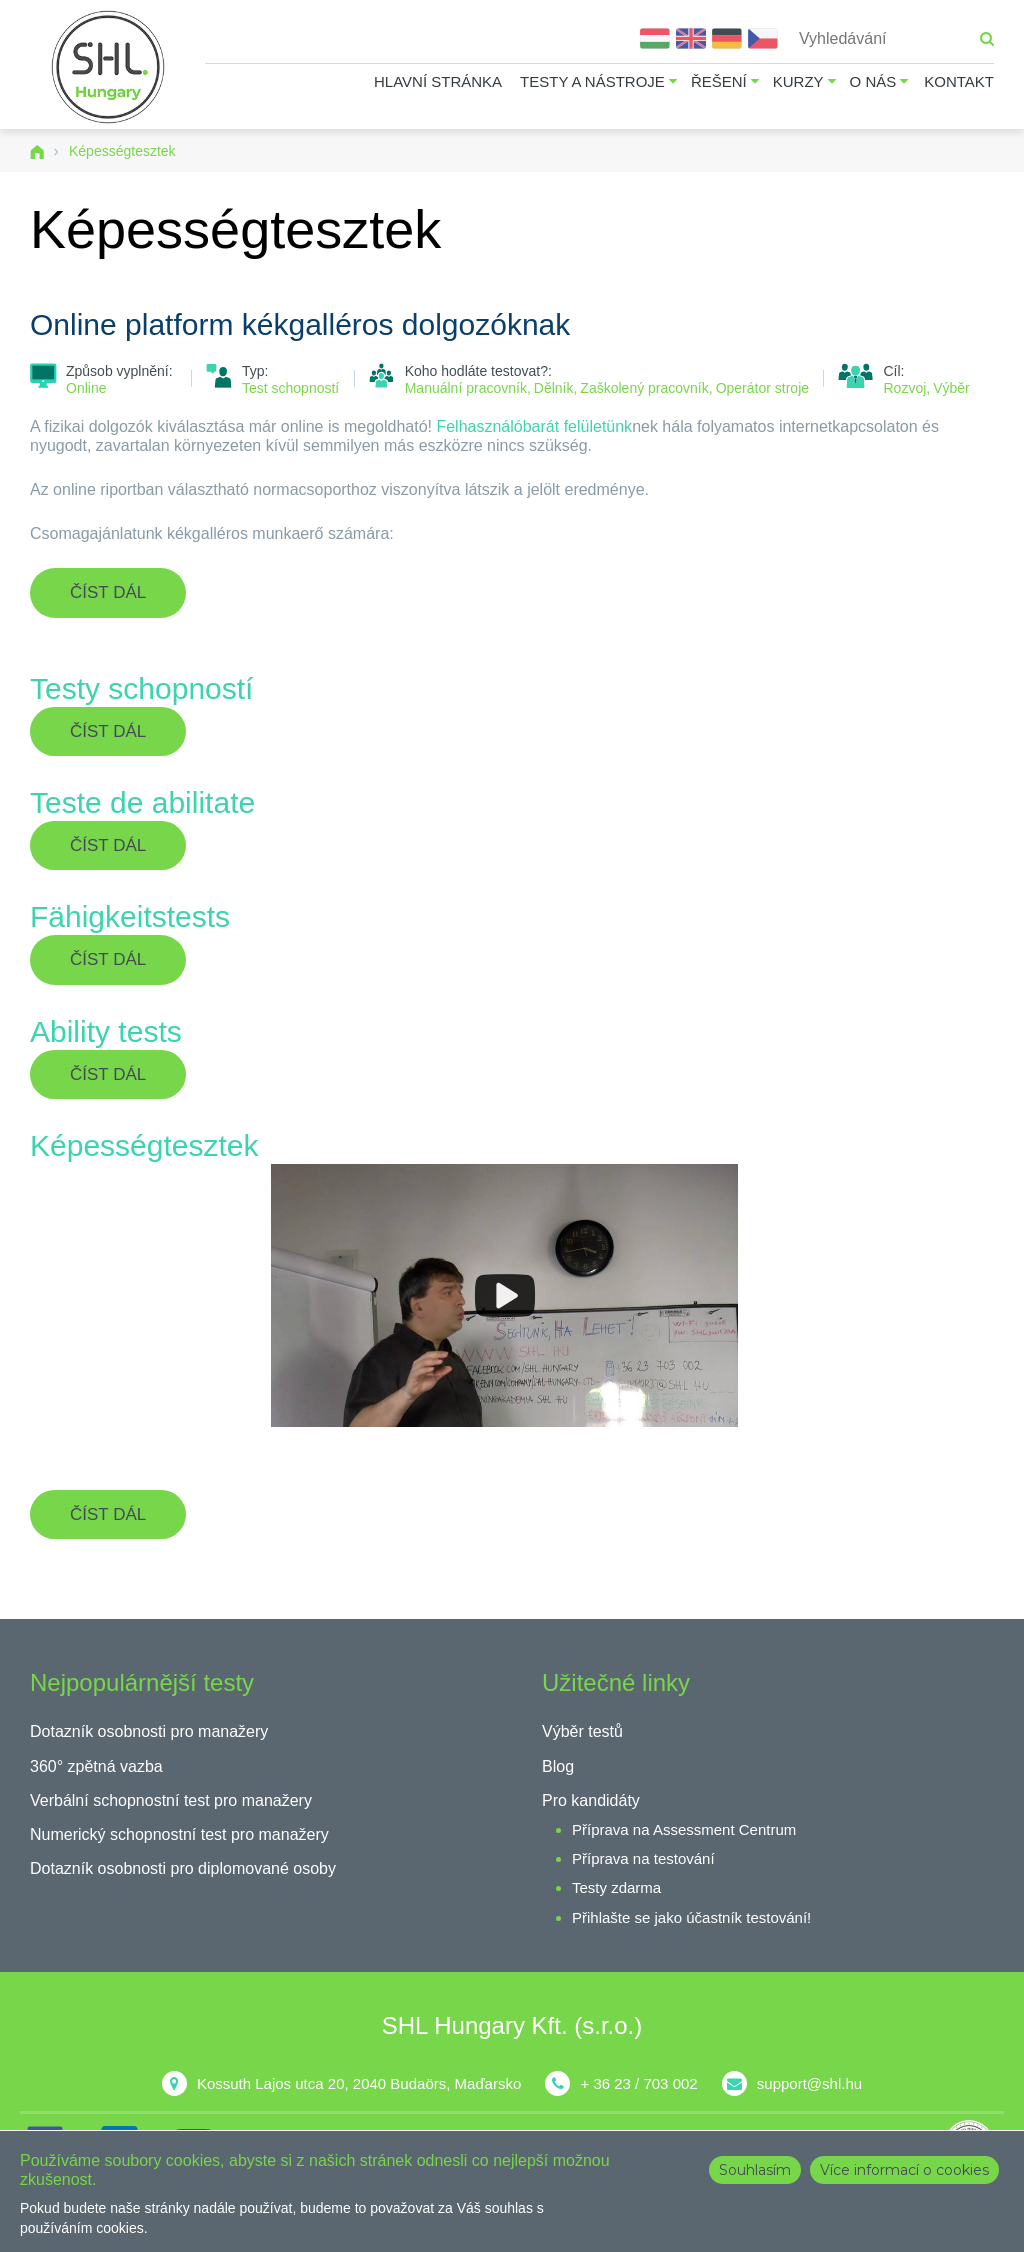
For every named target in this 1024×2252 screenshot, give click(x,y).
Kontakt (959, 81)
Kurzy (798, 81)
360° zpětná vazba (96, 1766)
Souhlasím (755, 2170)
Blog (558, 1766)
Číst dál (128, 600)
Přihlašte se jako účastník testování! (691, 1917)
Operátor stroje (762, 388)
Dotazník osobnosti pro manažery (149, 1731)
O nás (873, 81)
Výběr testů (582, 1731)
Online (86, 388)
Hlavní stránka (438, 81)
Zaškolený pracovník (644, 388)
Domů (37, 152)
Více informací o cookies (904, 2170)
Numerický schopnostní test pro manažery (179, 1834)
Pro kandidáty (591, 1800)
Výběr (951, 388)
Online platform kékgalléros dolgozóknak (300, 324)
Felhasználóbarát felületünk (534, 426)
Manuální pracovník (466, 388)
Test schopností (290, 388)
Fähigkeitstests (130, 916)
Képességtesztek (144, 1145)
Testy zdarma (616, 1887)
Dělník (554, 388)
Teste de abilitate (142, 802)
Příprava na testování (643, 1858)
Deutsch (727, 38)
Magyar (655, 38)
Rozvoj (904, 388)
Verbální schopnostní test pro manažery (171, 1800)
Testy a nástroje (592, 81)
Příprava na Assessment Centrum (684, 1829)
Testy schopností (141, 688)
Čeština (763, 38)
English (691, 38)
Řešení (719, 81)
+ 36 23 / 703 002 (638, 2083)
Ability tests (106, 1031)
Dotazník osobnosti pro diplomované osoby (183, 1868)
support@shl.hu (809, 2083)
